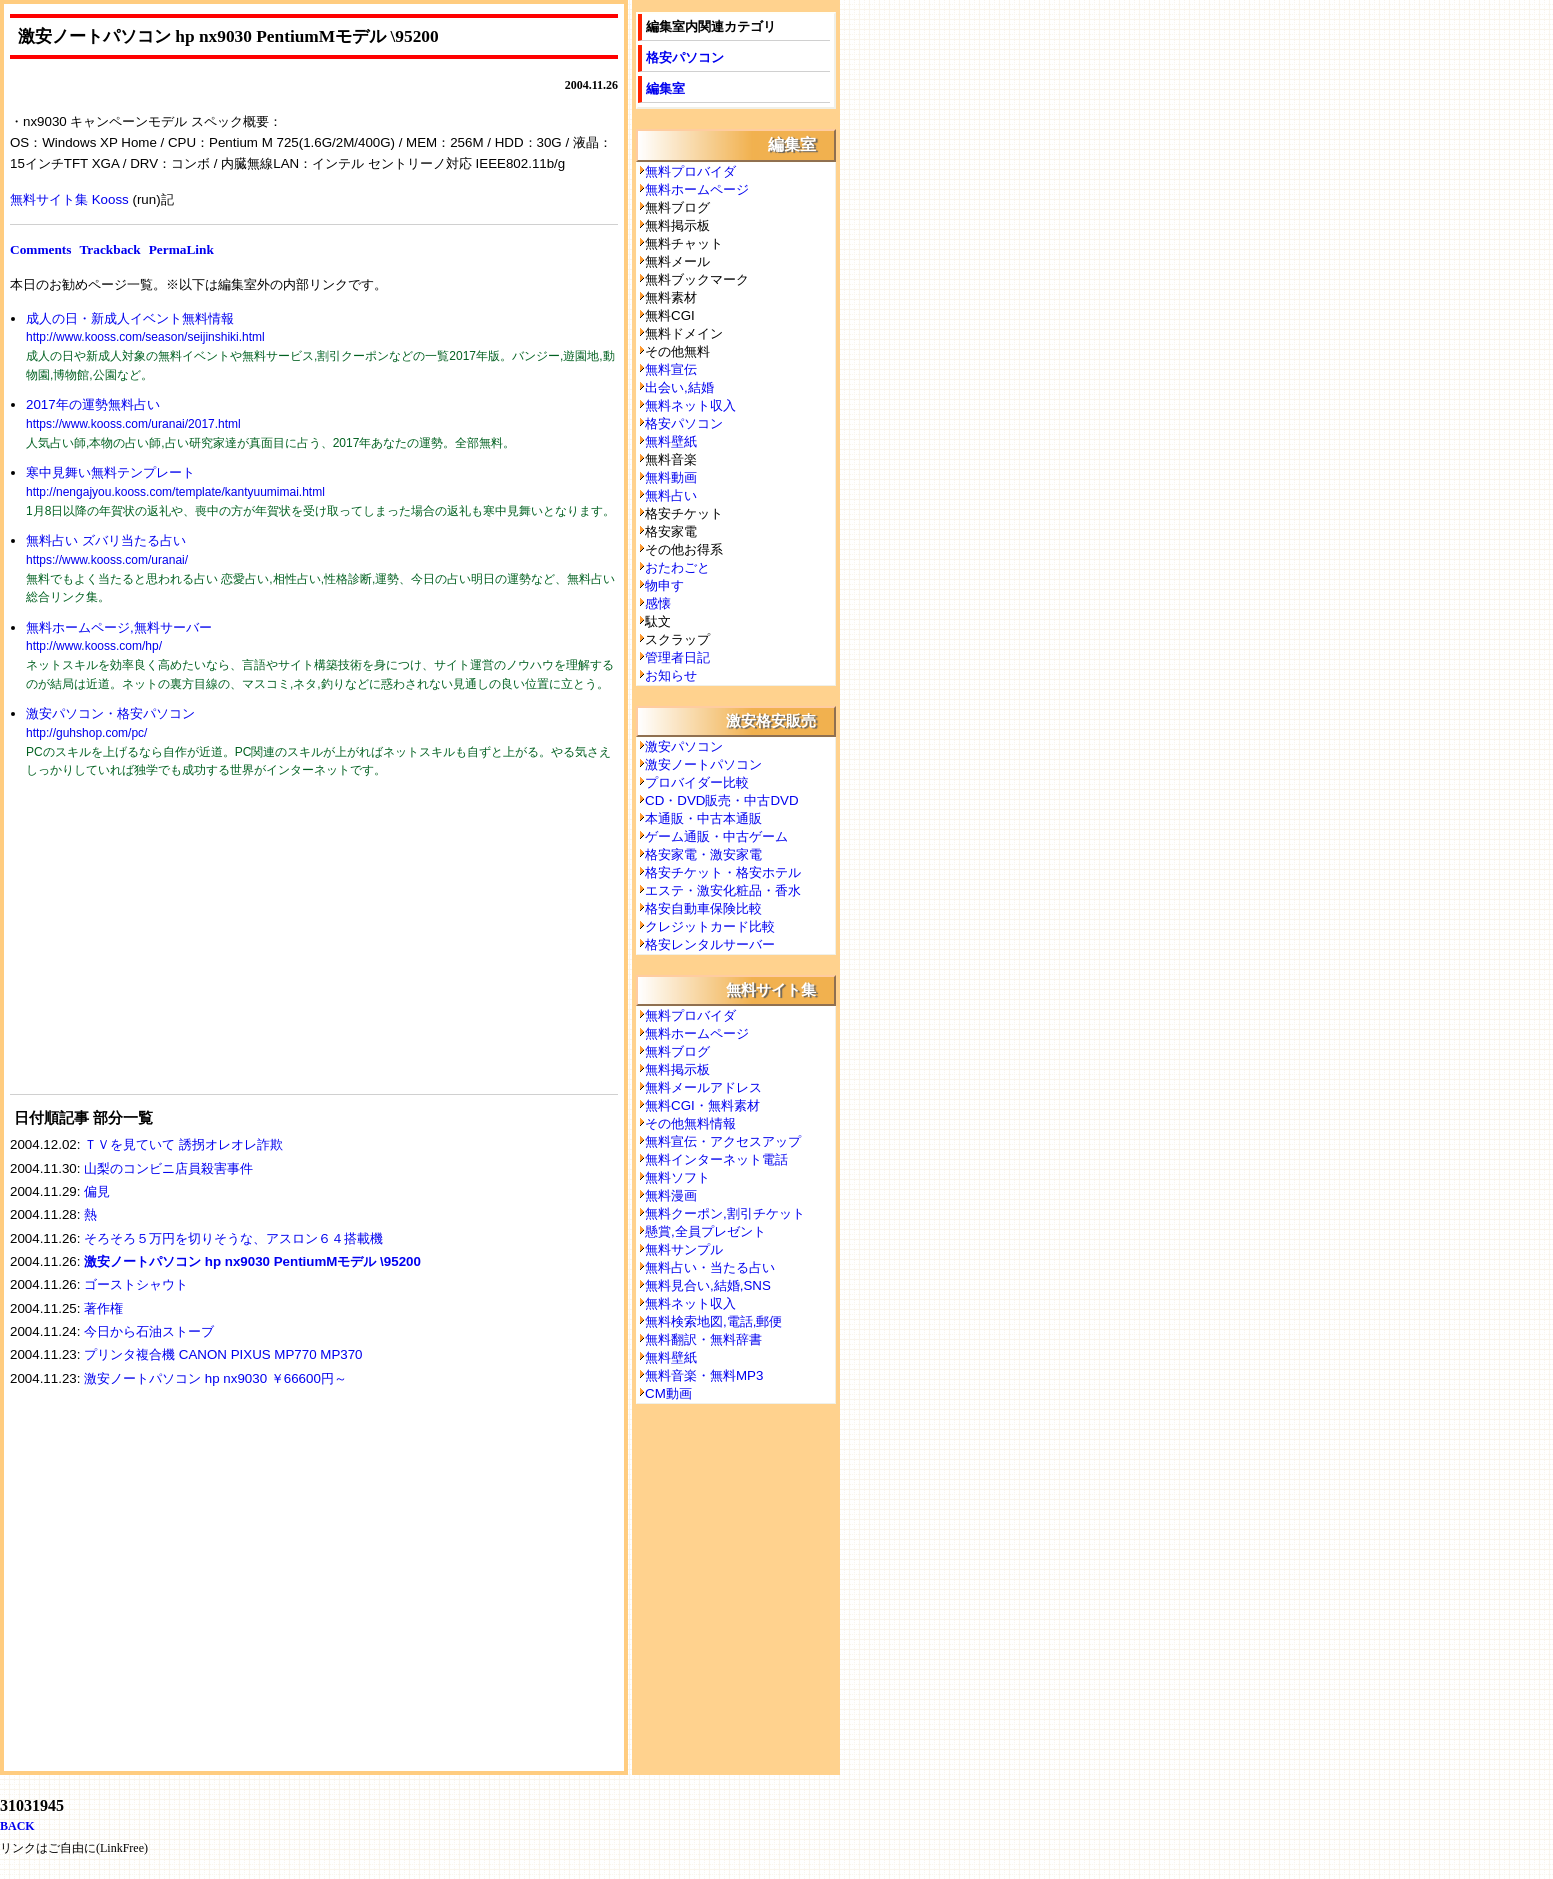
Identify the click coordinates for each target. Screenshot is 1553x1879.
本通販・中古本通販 (703, 818)
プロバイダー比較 (697, 782)
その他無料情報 (690, 1123)
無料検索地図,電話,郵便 (713, 1321)
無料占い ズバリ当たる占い (106, 540)
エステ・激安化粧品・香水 (723, 890)
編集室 (665, 88)
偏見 (97, 1191)
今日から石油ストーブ (149, 1331)
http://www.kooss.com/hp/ (94, 646)
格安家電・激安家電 (703, 854)
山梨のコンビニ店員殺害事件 (168, 1168)
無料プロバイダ (690, 171)
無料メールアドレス (703, 1087)
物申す (664, 585)
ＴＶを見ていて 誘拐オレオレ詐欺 (190, 1144)
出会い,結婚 (679, 387)
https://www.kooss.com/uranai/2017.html (133, 424)
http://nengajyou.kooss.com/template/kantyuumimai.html (175, 492)
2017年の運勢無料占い (93, 404)
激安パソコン (684, 746)
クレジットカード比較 (710, 926)
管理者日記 (677, 657)
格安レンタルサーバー (710, 944)
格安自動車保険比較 (703, 908)
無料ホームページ (697, 189)
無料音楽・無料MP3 (704, 1375)
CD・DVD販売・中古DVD (722, 800)
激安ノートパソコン (703, 764)
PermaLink (181, 249)
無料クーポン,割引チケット (725, 1213)
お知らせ (671, 675)
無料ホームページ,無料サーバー (119, 627)
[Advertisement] (160, 949)
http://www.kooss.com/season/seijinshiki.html (145, 337)
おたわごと (677, 567)
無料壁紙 (671, 441)
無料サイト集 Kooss (69, 199)
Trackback (109, 249)
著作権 (103, 1308)
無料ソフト (677, 1177)
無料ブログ (677, 1051)
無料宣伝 (671, 369)
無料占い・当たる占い (710, 1267)
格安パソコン (685, 57)
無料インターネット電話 (716, 1159)
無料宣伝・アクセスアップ (723, 1141)
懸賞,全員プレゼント (705, 1231)
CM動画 (668, 1393)
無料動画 (671, 477)
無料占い (671, 495)
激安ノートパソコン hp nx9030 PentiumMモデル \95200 (252, 1261)
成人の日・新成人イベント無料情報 (130, 318)
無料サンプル (684, 1249)
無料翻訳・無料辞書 (703, 1339)
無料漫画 (671, 1195)
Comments (40, 249)
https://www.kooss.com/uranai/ (107, 560)
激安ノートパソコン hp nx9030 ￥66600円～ (215, 1378)
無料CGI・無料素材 (702, 1105)
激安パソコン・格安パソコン (110, 713)
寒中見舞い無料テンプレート (110, 472)
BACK (17, 1826)
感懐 (658, 603)
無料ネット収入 (690, 405)
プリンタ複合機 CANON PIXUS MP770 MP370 (223, 1354)
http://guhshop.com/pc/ (86, 733)
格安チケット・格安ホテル (723, 872)
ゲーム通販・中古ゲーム (716, 836)
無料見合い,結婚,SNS (708, 1285)
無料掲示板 (677, 1069)
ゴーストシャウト (136, 1284)
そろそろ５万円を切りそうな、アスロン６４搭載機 (233, 1238)
